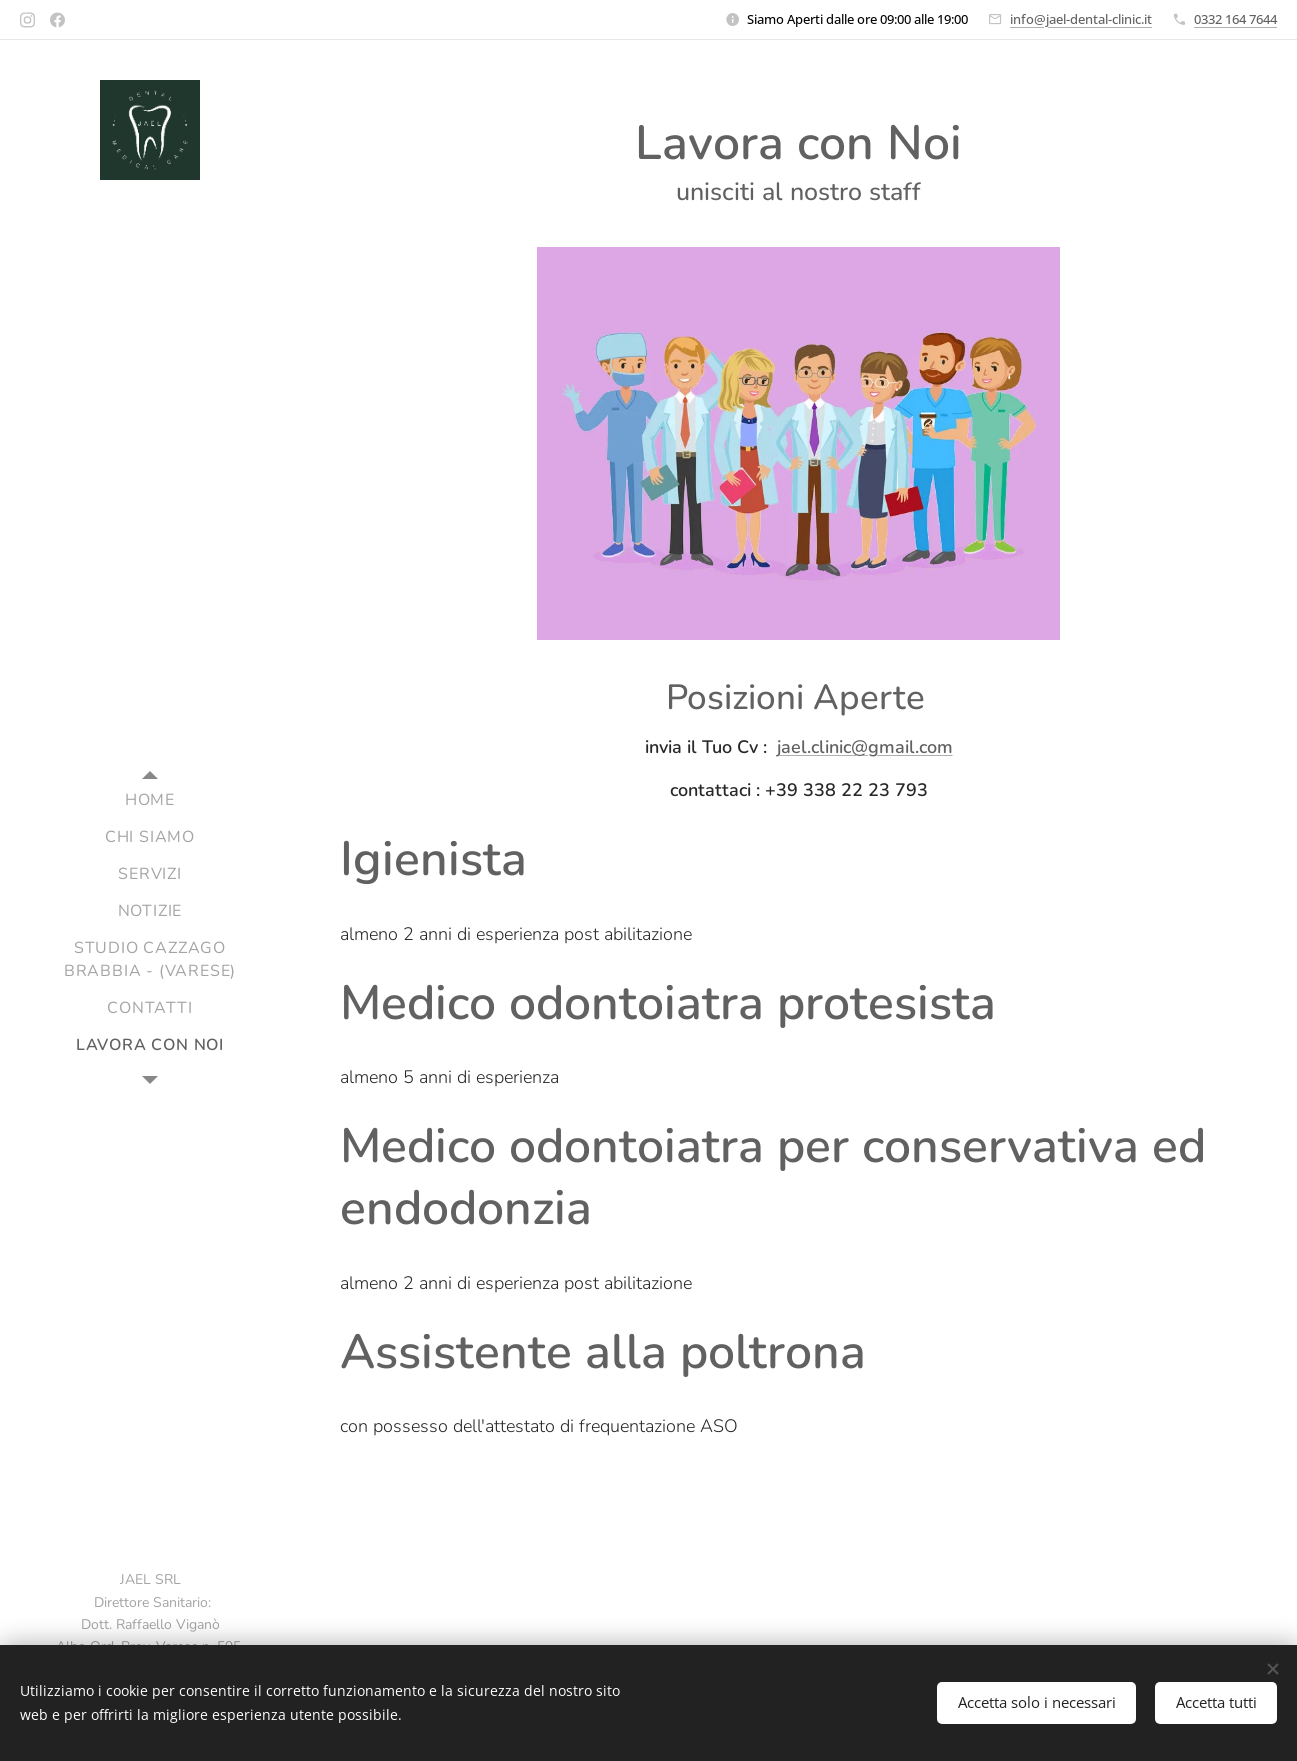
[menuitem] (150, 800)
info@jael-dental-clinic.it (1081, 19)
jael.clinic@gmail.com (865, 747)
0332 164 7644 (1235, 19)
